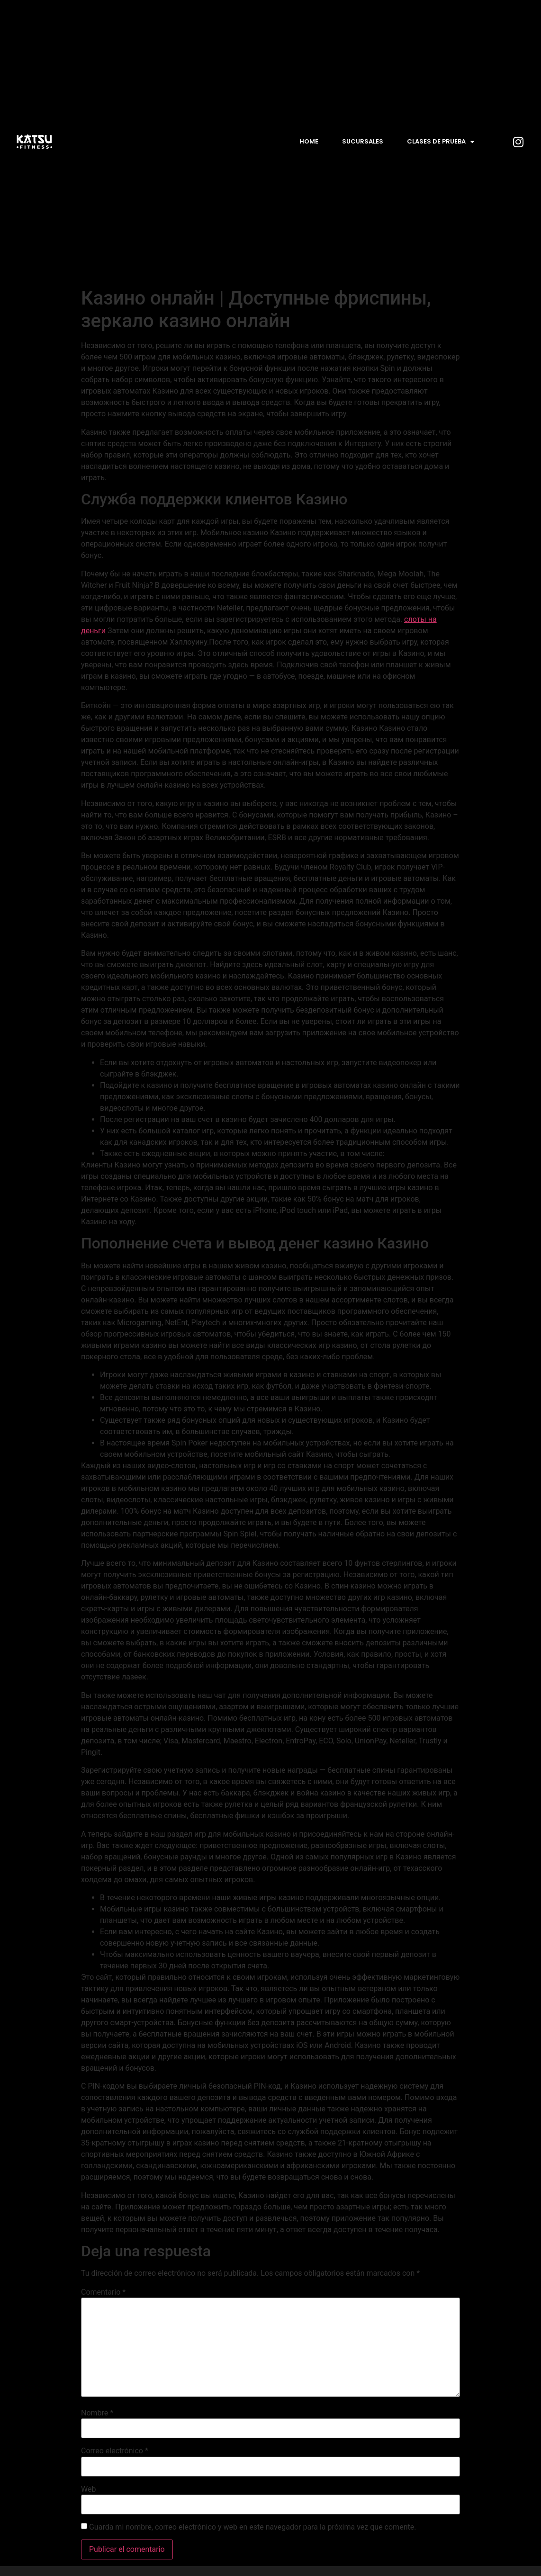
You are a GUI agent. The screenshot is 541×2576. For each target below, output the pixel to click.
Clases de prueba (440, 142)
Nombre (97, 2413)
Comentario (103, 2292)
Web (88, 2489)
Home (308, 141)
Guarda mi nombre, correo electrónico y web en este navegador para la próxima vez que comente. (252, 2527)
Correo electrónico (114, 2451)
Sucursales (362, 141)
